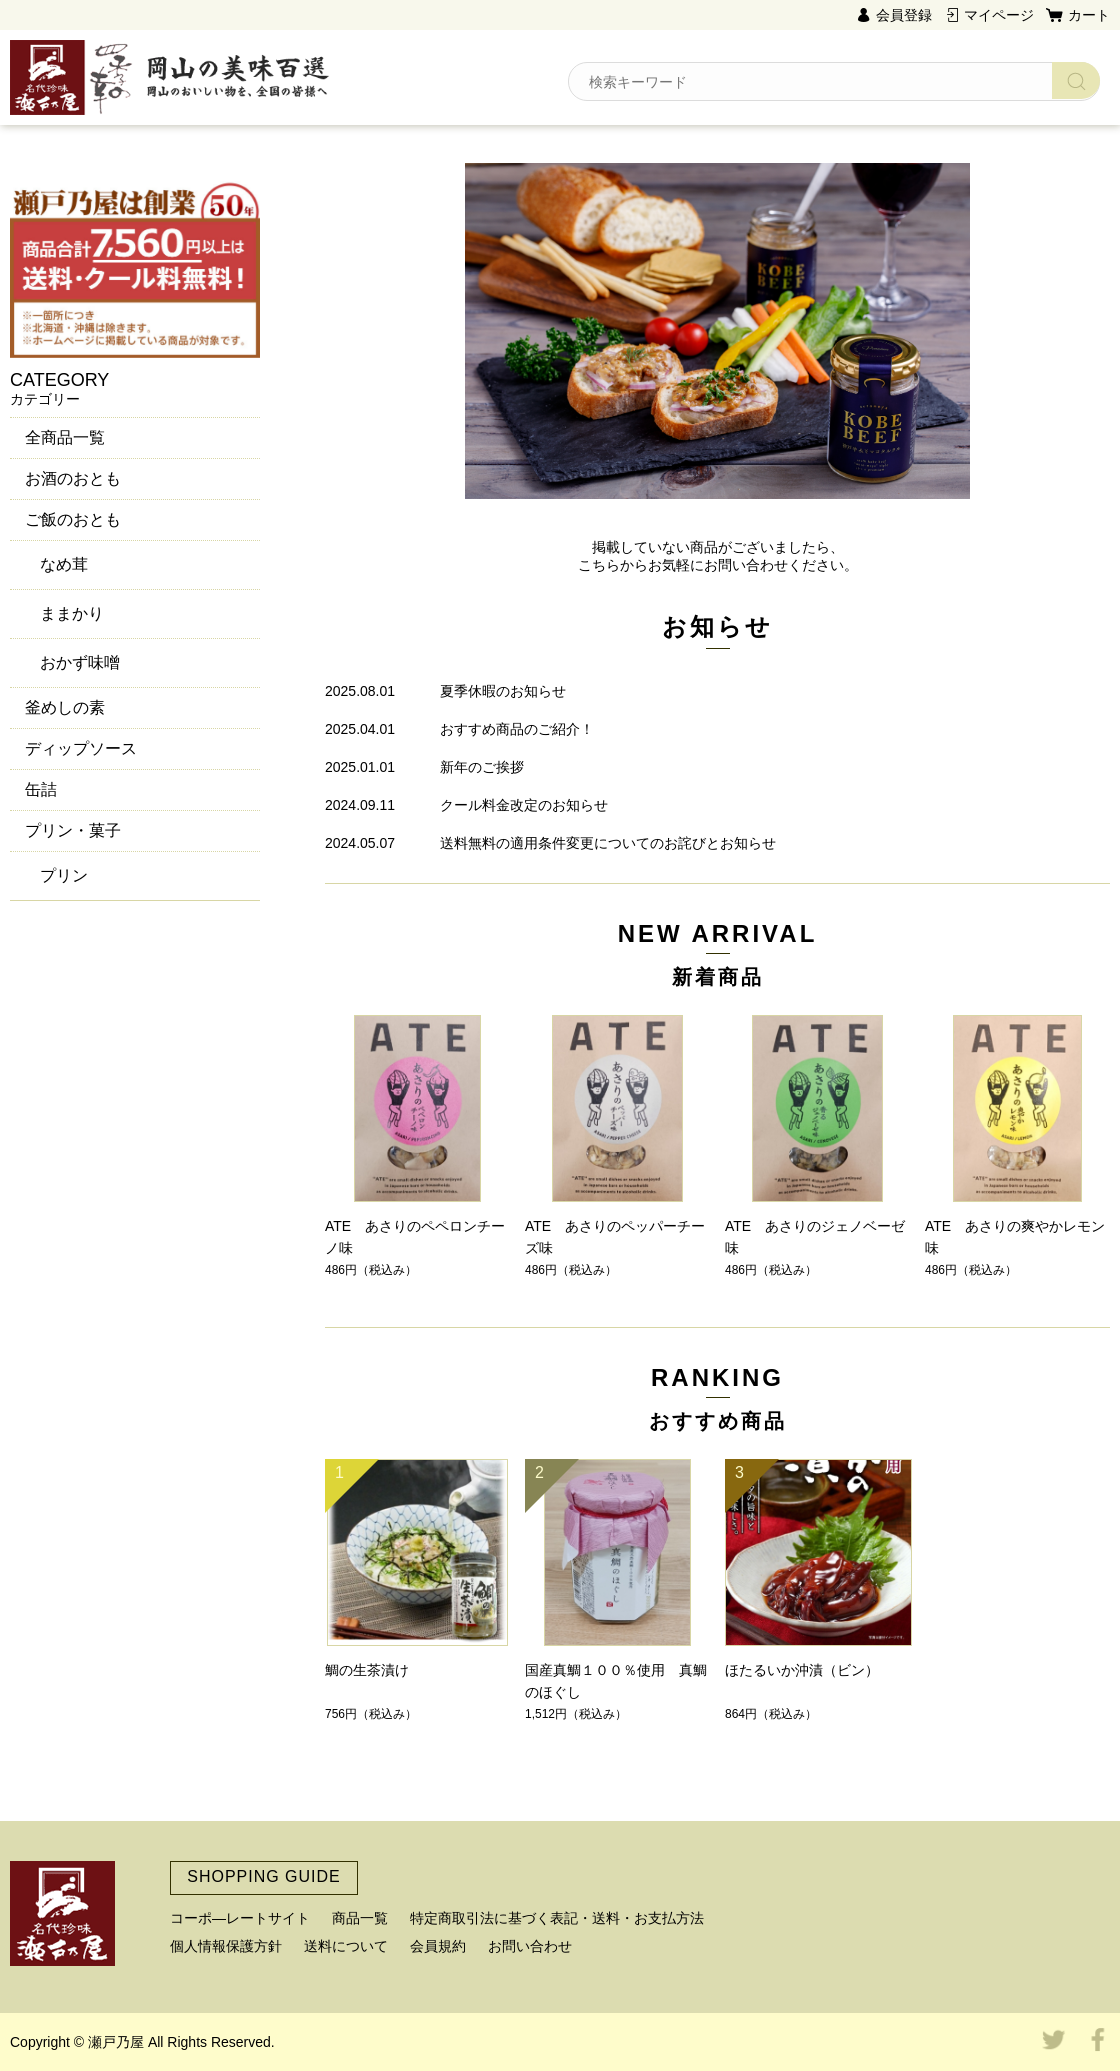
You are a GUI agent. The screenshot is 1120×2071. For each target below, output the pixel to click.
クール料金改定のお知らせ (524, 805)
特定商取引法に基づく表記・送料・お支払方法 (557, 1918)
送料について (346, 1946)
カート (1089, 15)
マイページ (999, 15)
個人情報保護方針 (226, 1946)
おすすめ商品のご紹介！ (517, 729)
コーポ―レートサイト (240, 1918)
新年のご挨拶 (482, 767)
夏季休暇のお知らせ (503, 691)
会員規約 (438, 1946)
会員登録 (904, 15)
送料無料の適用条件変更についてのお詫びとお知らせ (608, 843)
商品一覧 (360, 1918)
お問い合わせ (530, 1946)
